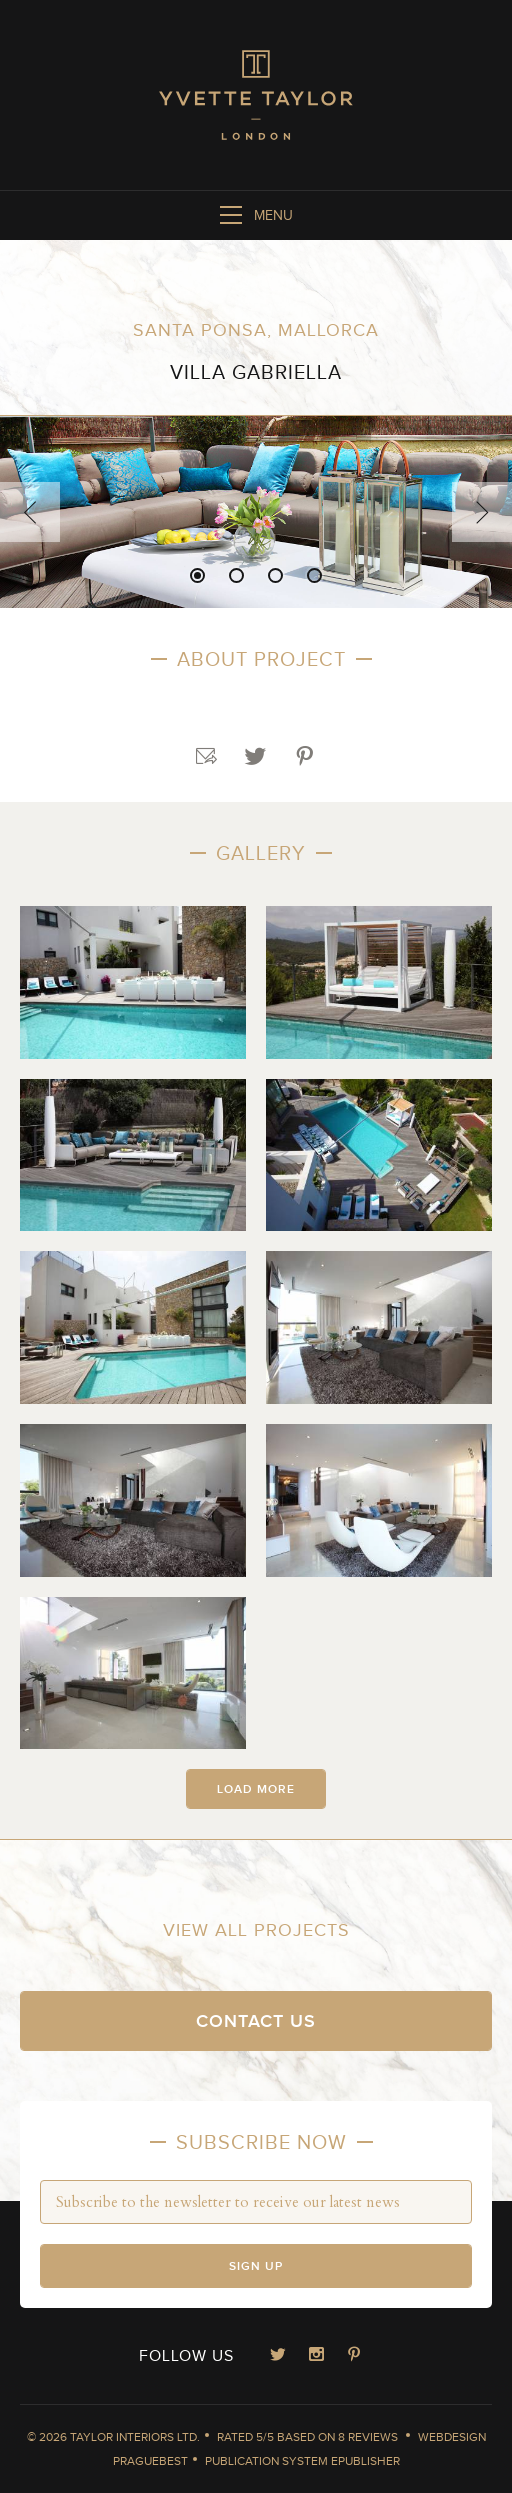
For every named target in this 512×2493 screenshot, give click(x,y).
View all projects (256, 1930)
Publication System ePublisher (302, 2461)
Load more (256, 1789)
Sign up (256, 2266)
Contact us (256, 2021)
